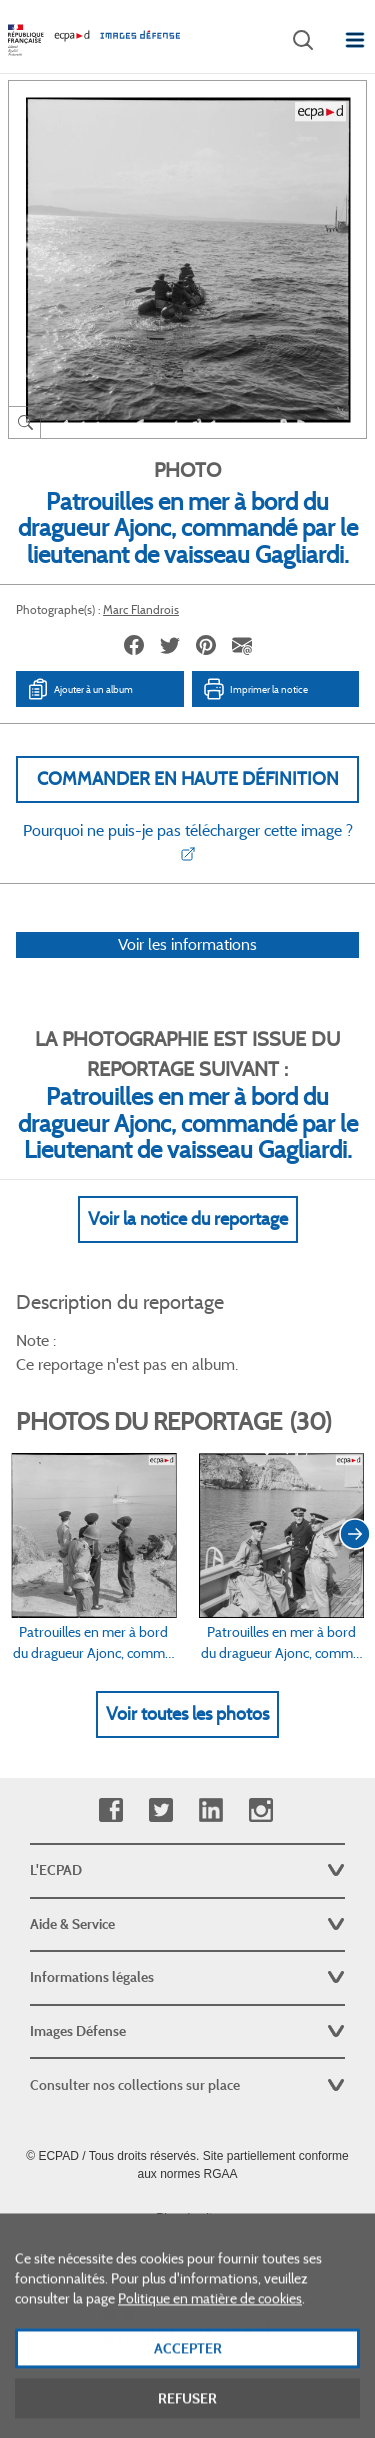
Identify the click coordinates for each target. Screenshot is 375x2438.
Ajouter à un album (79, 689)
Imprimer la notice (255, 689)
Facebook (110, 1810)
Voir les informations (187, 944)
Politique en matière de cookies (210, 2323)
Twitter (160, 1810)
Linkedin (210, 1810)
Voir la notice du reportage (188, 1219)
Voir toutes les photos (187, 1714)
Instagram (260, 1810)
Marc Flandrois (141, 609)
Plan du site (187, 2218)
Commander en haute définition (188, 779)
